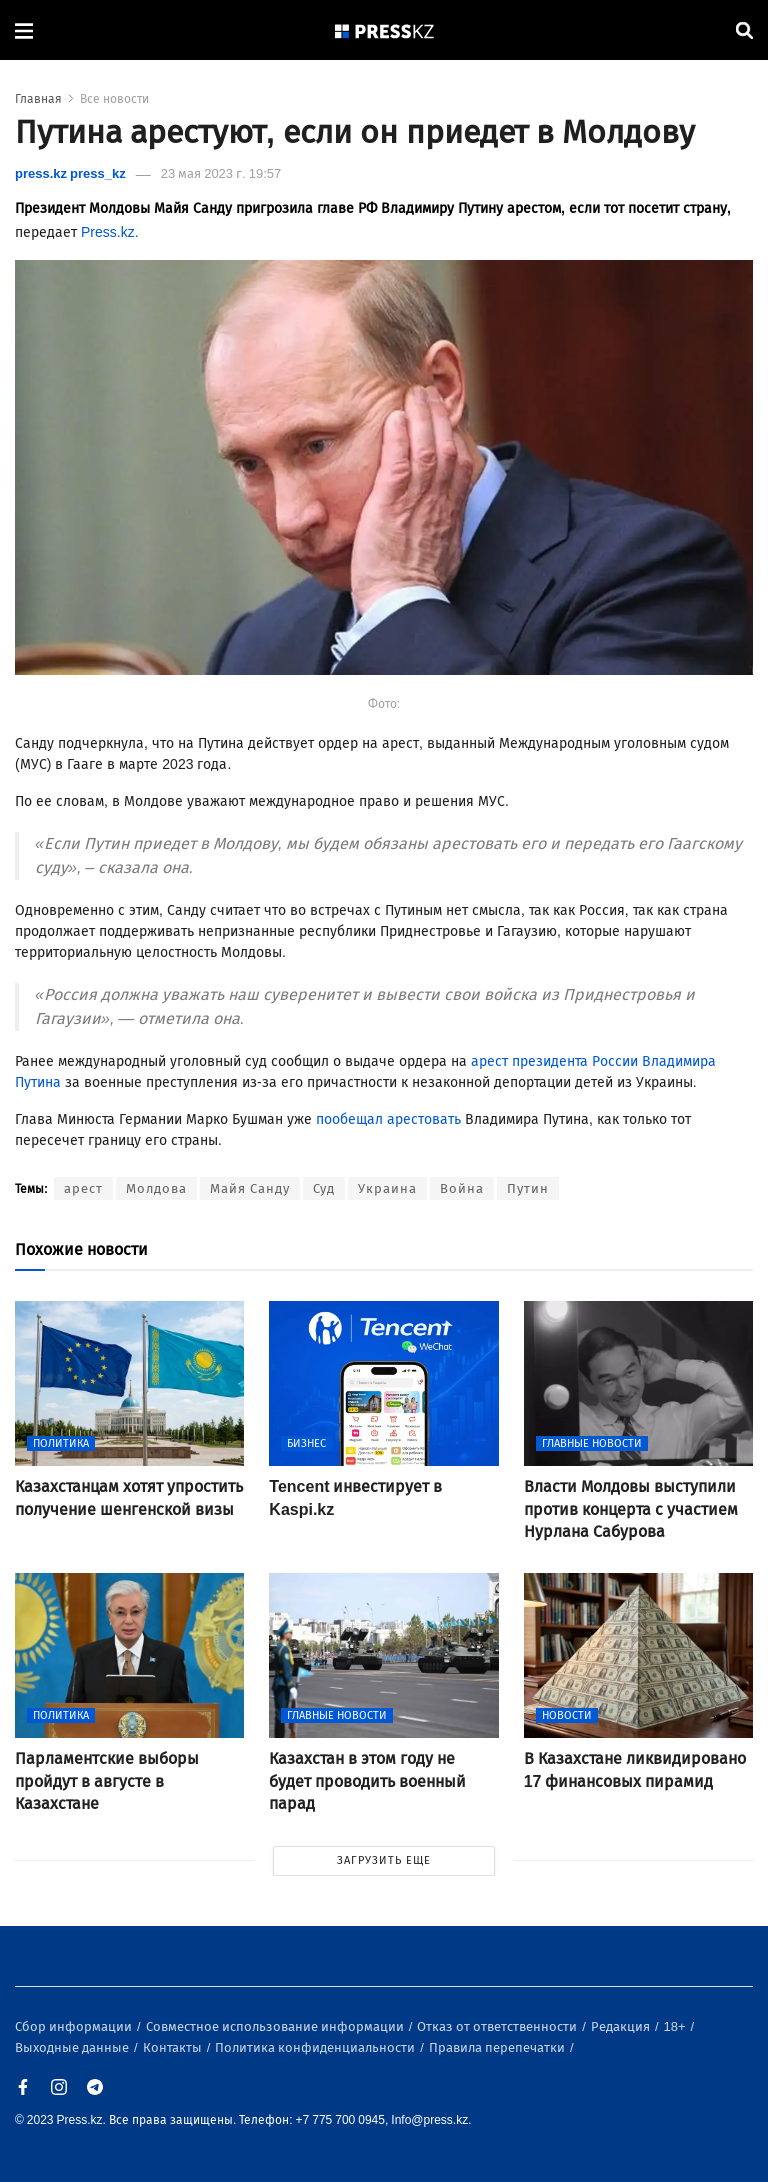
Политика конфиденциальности (316, 2047)
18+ (676, 2026)
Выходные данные (73, 2047)
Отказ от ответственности (498, 2026)
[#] (385, 30)
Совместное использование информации (276, 2026)
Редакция (622, 2026)
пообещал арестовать (388, 1119)
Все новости (114, 99)
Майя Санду (250, 1188)
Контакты (174, 2047)
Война (462, 1188)
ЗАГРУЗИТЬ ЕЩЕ (384, 1860)
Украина (387, 1188)
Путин (528, 1188)
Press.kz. (110, 232)
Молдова (156, 1188)
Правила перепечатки (498, 2047)
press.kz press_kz (70, 173)
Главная (38, 99)
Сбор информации (75, 2026)
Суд (324, 1188)
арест (83, 1188)
